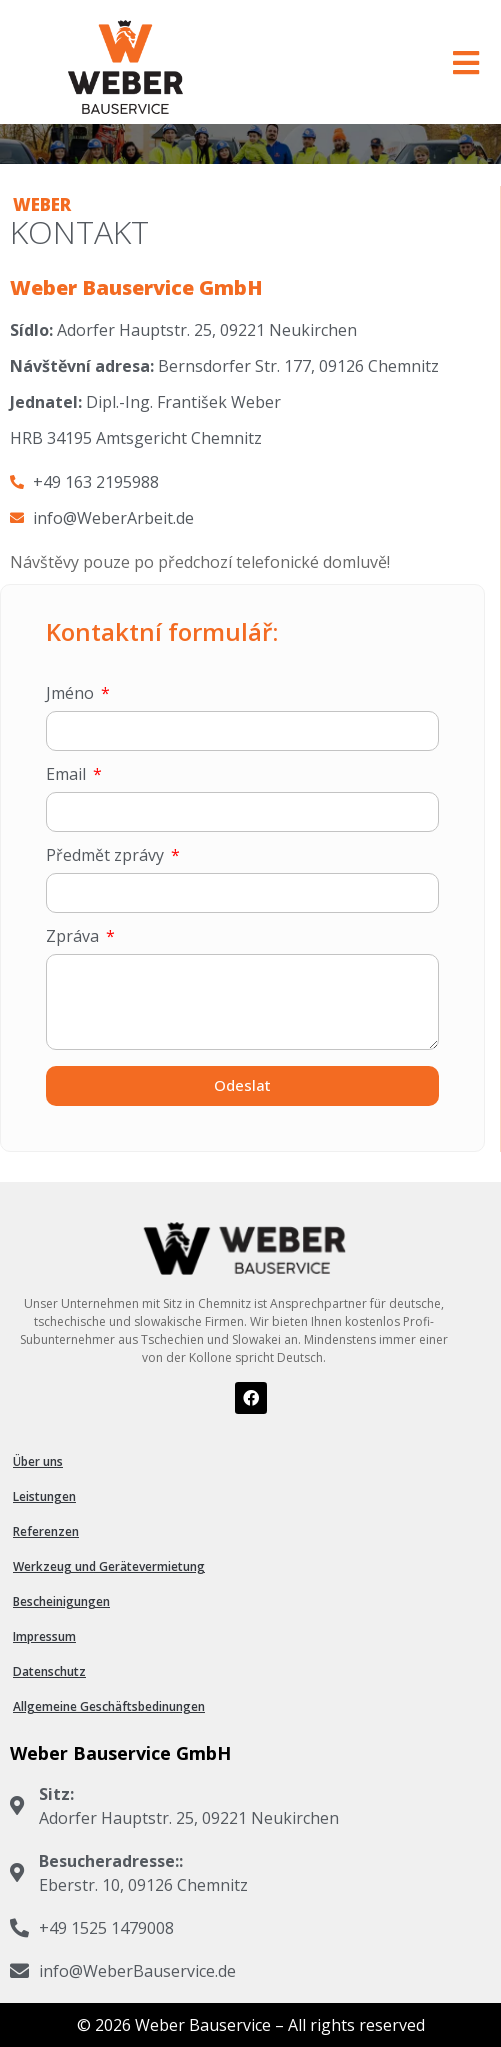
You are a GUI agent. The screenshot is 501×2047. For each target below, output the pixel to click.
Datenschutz (49, 1671)
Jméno (72, 694)
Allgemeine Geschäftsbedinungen (109, 1706)
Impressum (44, 1636)
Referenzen (46, 1531)
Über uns (38, 1461)
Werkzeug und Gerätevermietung (109, 1566)
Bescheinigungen (61, 1601)
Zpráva (74, 937)
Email (68, 775)
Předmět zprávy (107, 856)
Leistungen (44, 1496)
